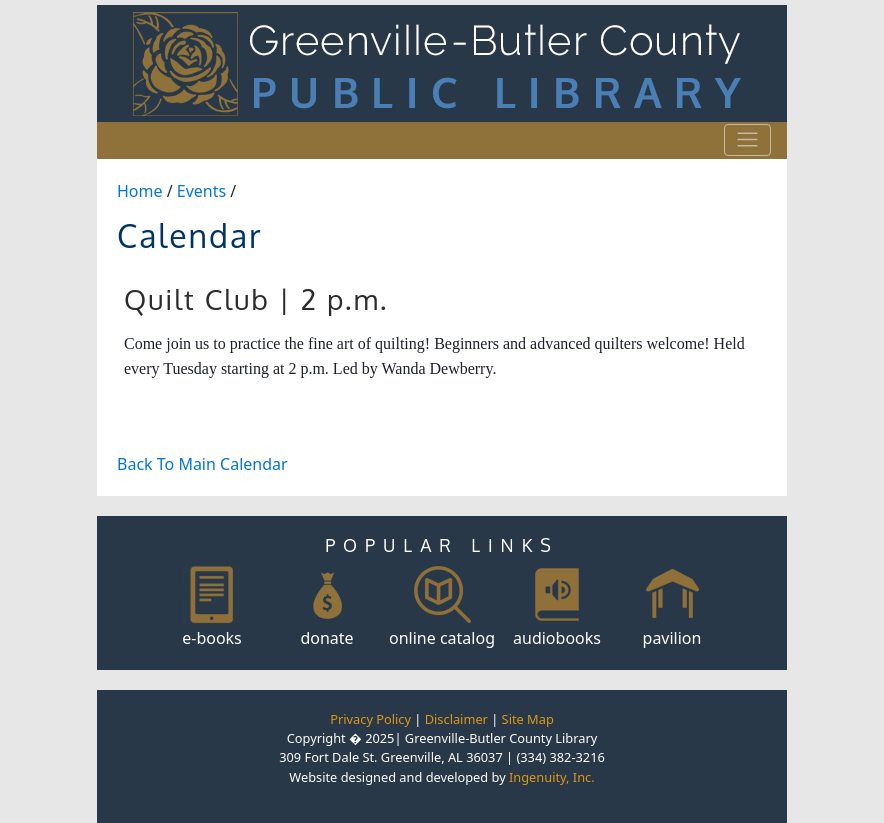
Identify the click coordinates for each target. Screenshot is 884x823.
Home (140, 191)
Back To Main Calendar (202, 464)
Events (201, 191)
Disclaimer (456, 719)
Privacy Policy (370, 719)
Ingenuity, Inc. (552, 777)
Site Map (528, 719)
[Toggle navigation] (747, 140)
